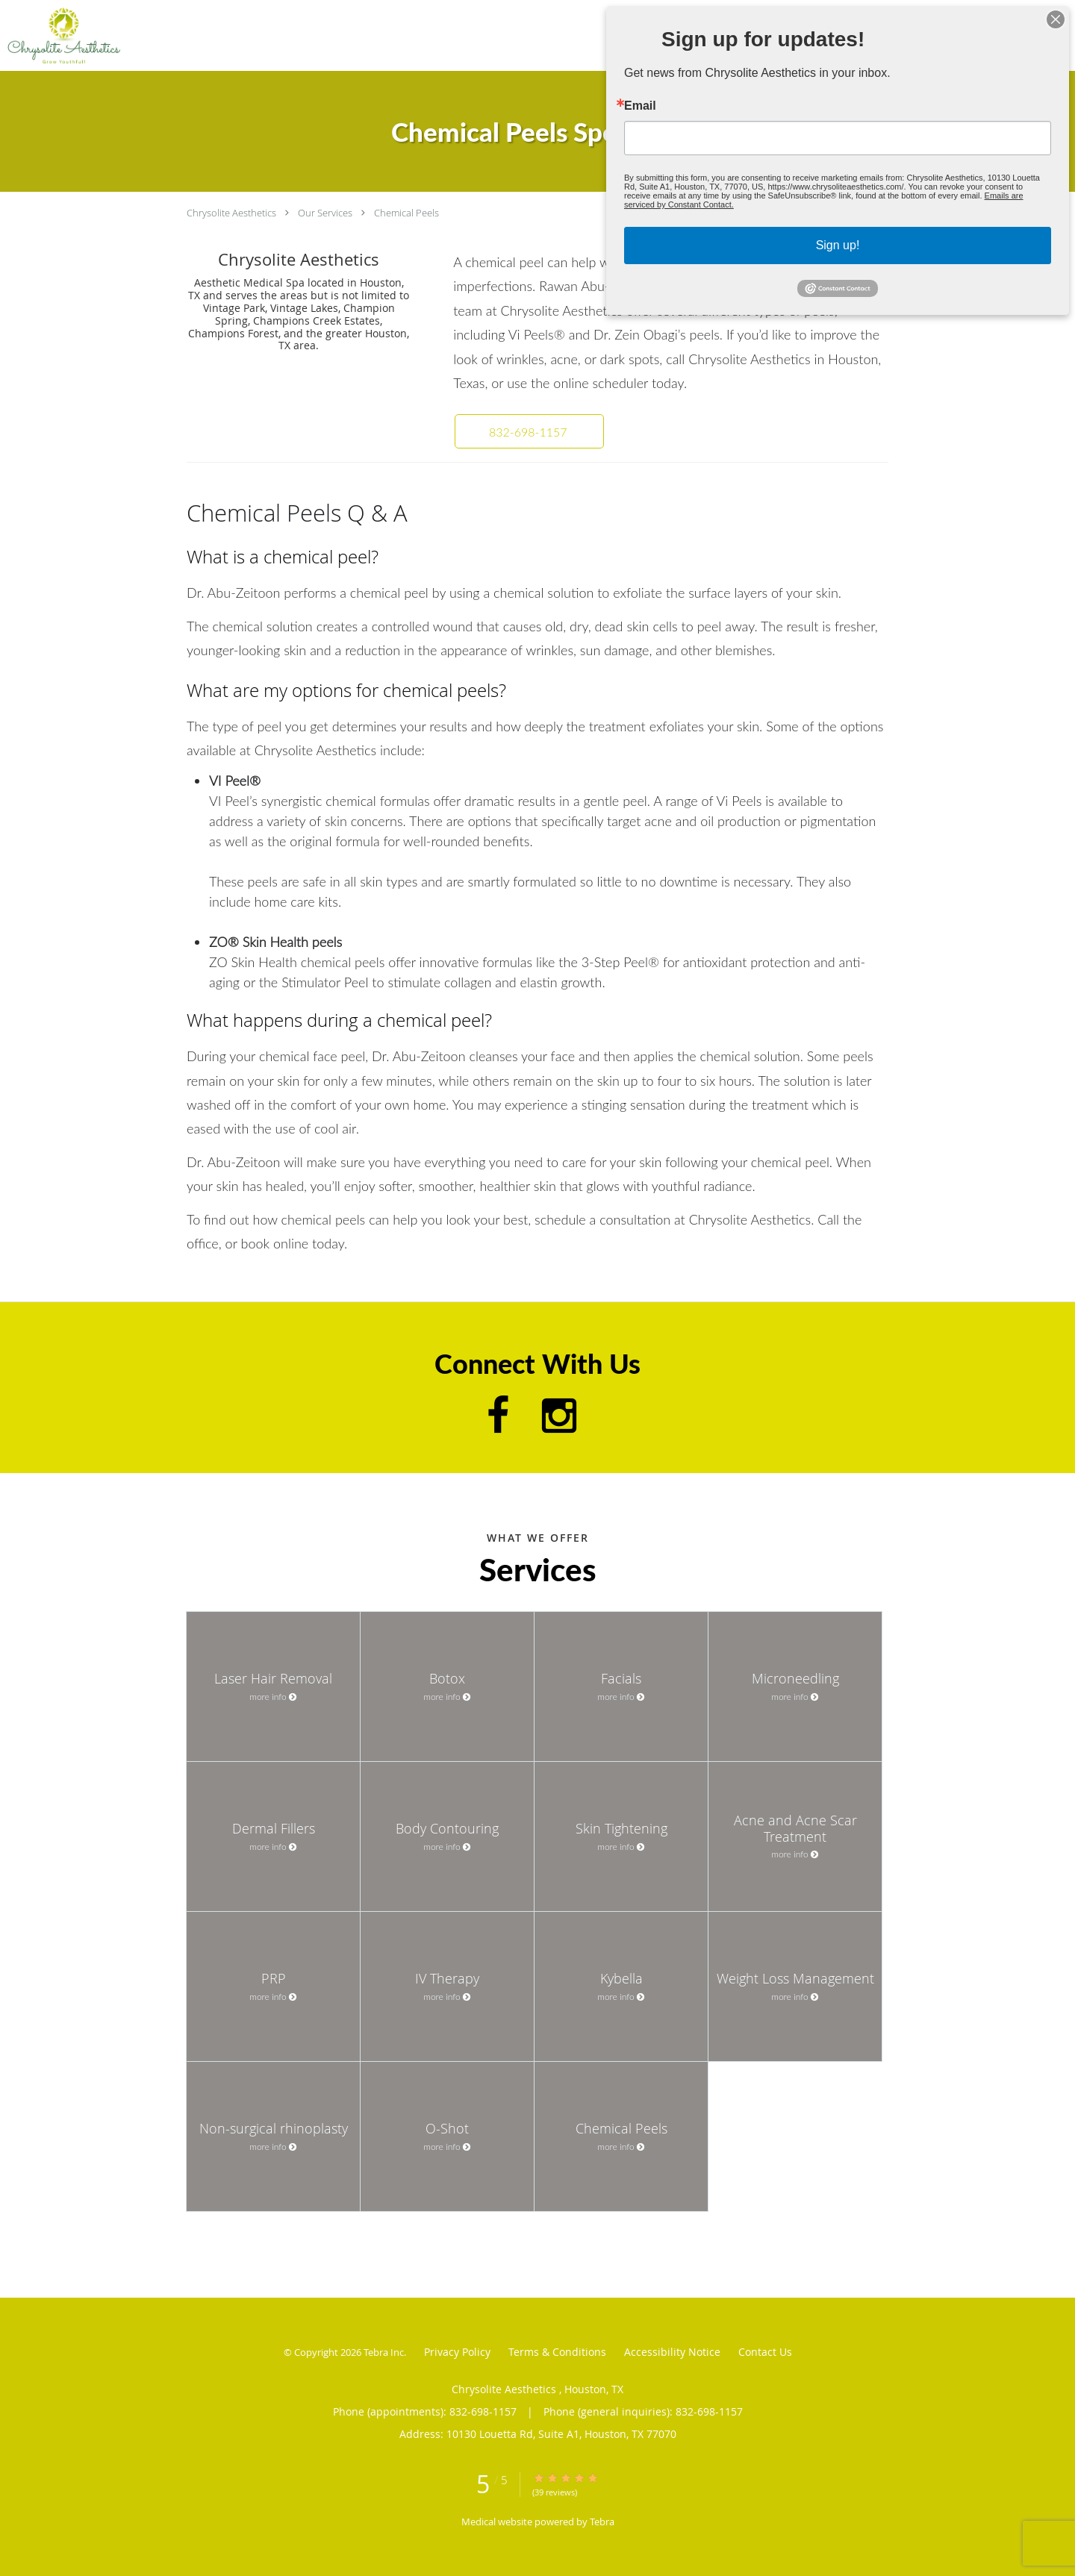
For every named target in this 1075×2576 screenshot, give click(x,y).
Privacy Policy (457, 2352)
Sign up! (837, 228)
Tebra (602, 2521)
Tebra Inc (384, 2352)
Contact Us (765, 2352)
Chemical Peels (406, 212)
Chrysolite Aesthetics (232, 212)
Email (678, 117)
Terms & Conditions (557, 2352)
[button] (529, 431)
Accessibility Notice (672, 2352)
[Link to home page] (60, 35)
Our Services (325, 212)
